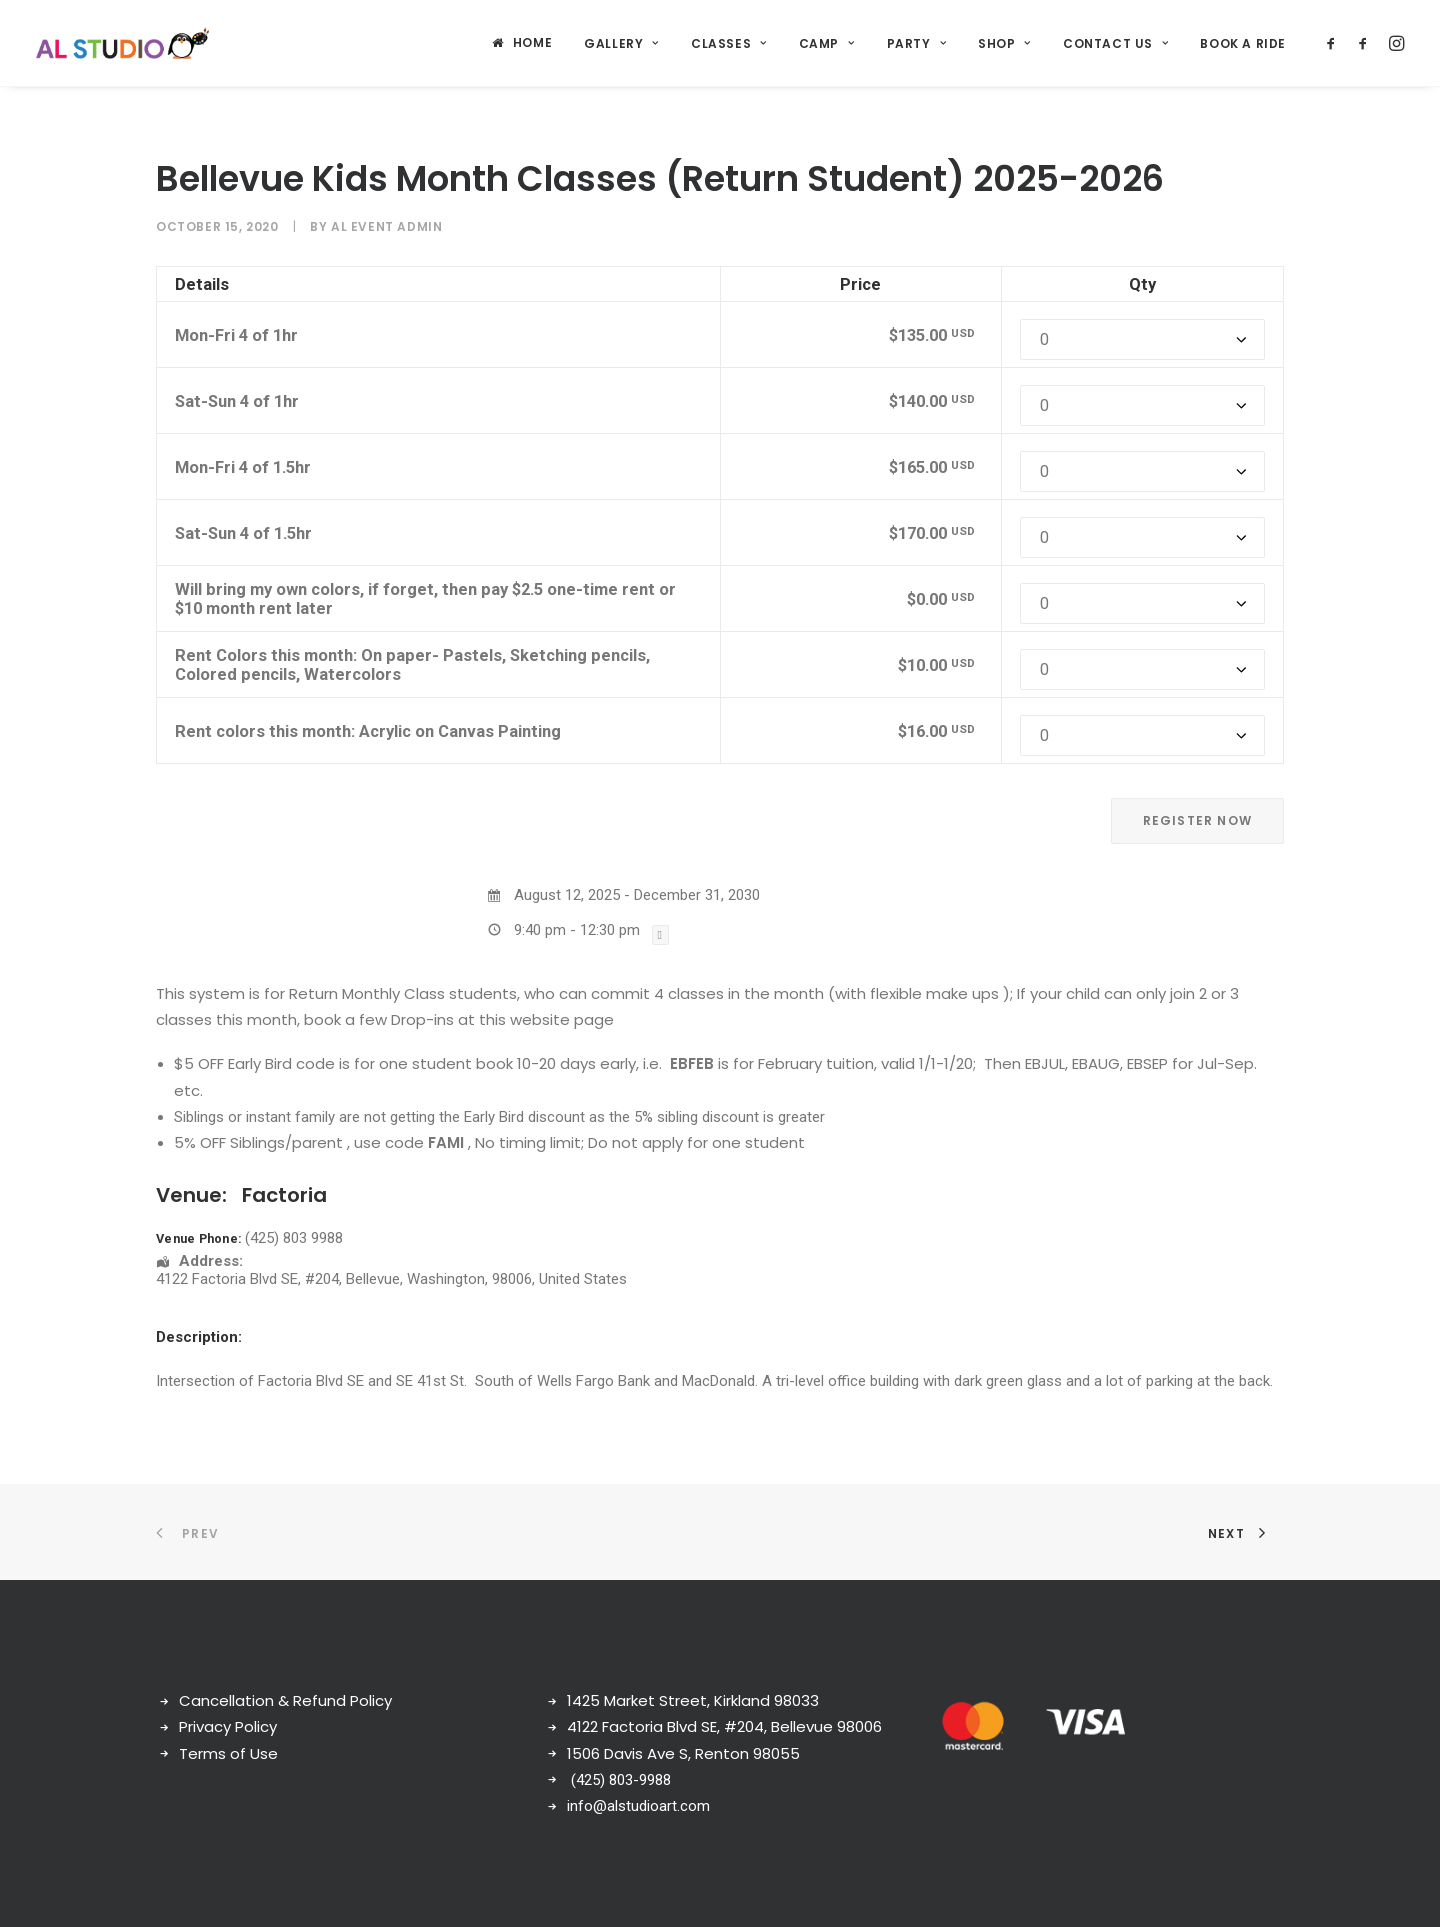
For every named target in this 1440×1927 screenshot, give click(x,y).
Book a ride (1243, 43)
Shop (1004, 43)
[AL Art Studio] (122, 43)
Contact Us (1115, 43)
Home (532, 42)
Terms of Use (228, 1753)
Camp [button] (827, 43)
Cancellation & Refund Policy (285, 1700)
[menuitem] (522, 43)
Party (916, 43)
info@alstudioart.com (638, 1806)
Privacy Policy (228, 1726)
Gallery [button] (621, 43)
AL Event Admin (386, 226)
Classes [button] (729, 43)
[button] (1334, 43)
